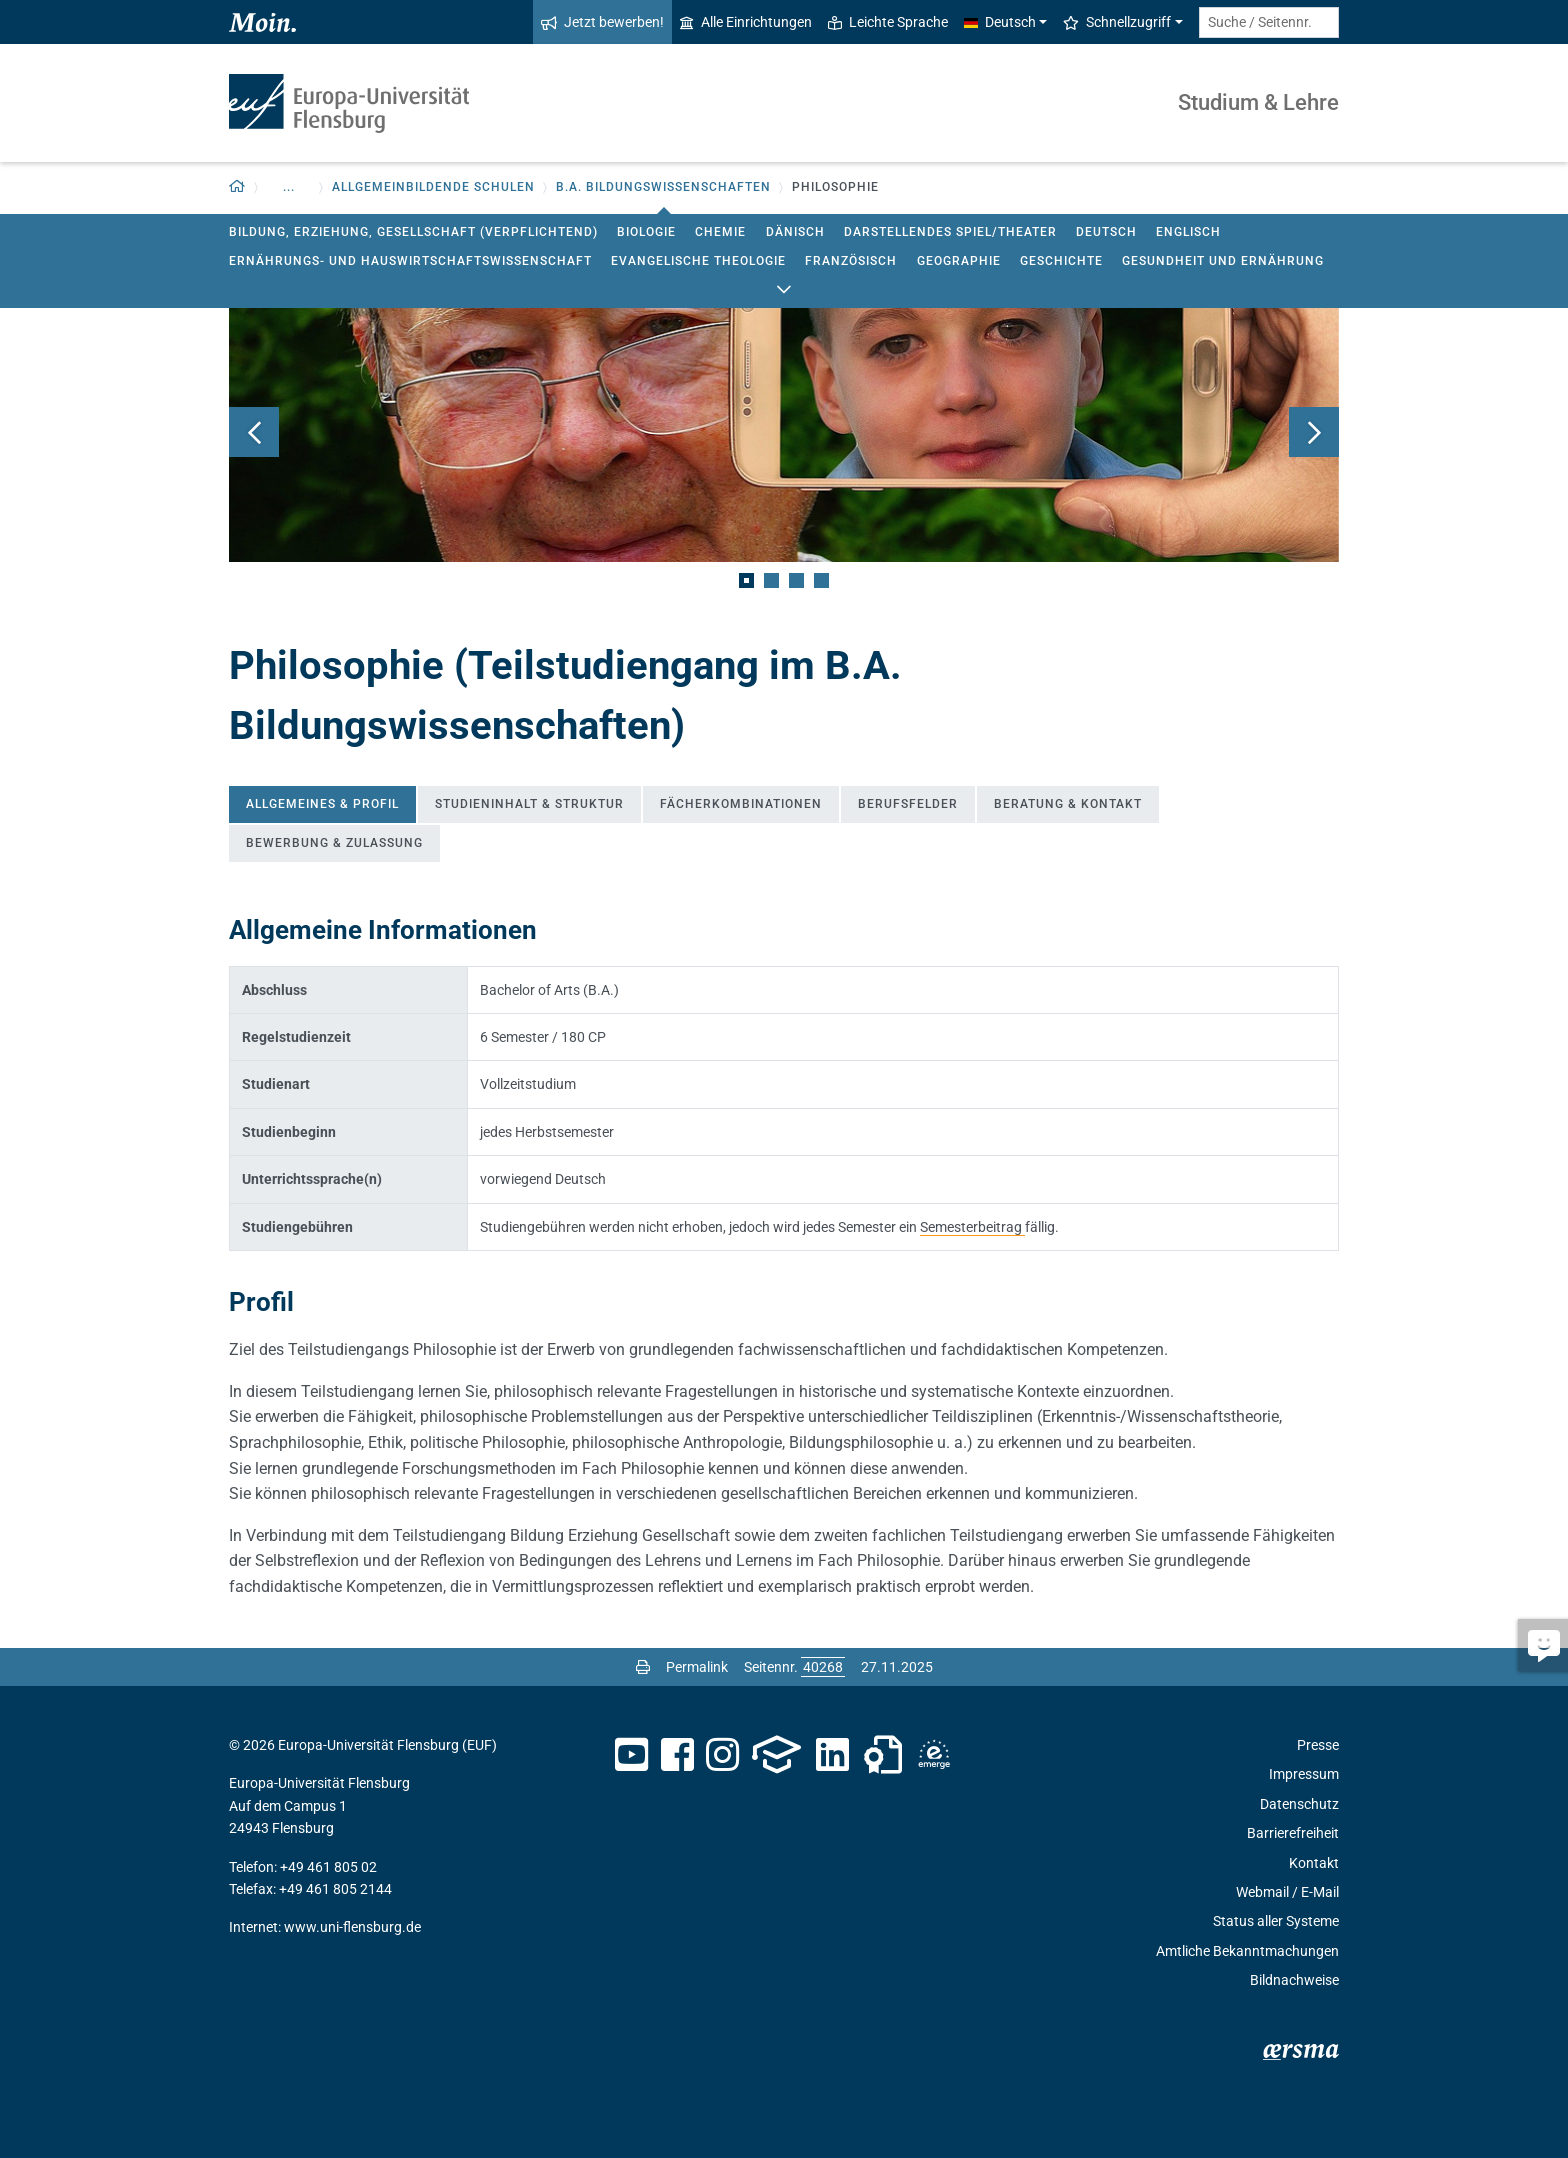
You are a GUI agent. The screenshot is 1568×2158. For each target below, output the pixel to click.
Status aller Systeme (1276, 1921)
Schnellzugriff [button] (1117, 22)
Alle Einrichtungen (746, 22)
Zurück (254, 432)
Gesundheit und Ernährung (1223, 261)
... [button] (289, 187)
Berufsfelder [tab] (908, 804)
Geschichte (1061, 261)
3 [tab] (796, 580)
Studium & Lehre (1258, 102)
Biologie (646, 232)
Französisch (851, 261)
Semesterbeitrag (972, 1227)
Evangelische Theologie (698, 261)
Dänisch (795, 232)
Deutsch (1106, 232)
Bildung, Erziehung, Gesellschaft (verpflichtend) (413, 232)
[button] (237, 187)
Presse (1318, 1745)
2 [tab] (771, 580)
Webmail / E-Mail (1287, 1892)
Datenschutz (1299, 1804)
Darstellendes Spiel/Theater (950, 232)
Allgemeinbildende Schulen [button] (433, 187)
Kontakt (1314, 1863)
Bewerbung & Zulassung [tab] (334, 843)
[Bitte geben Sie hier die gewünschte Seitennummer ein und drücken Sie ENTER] (823, 1667)
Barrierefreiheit (1293, 1833)
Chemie (720, 232)
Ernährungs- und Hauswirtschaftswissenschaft (410, 261)
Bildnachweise (1294, 1980)
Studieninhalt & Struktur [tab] (529, 804)
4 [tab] (821, 580)
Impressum (1304, 1774)
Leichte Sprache (888, 22)
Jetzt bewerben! (602, 22)
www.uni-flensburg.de (352, 1927)
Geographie (959, 261)
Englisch (1188, 232)
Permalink (697, 1667)
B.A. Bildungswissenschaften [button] (663, 187)
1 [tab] (746, 580)
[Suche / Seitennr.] (1269, 22)
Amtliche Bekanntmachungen (1247, 1951)
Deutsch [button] (1000, 22)
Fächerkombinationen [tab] (741, 804)
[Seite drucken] (643, 1667)
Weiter (1314, 432)
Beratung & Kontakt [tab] (1068, 804)
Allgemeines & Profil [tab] (322, 804)
